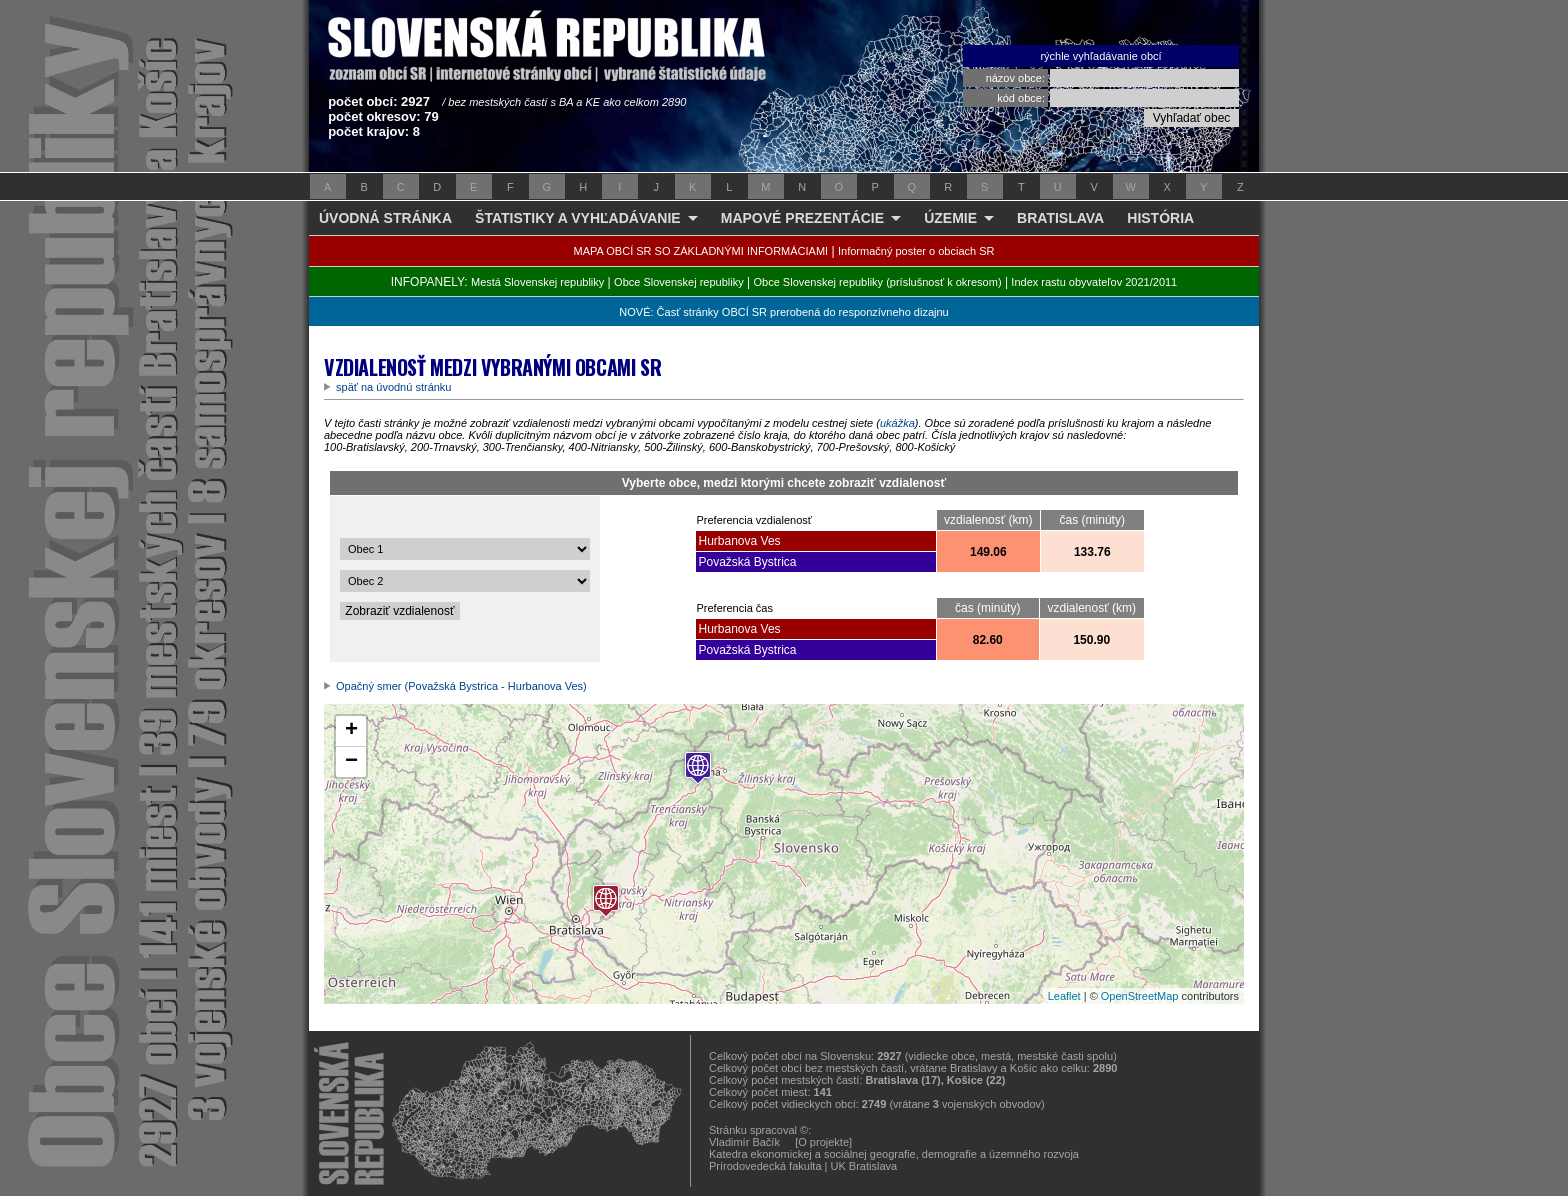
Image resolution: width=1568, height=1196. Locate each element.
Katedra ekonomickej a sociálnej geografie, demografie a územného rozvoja (894, 1154)
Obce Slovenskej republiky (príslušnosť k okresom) (878, 282)
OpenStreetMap (1140, 996)
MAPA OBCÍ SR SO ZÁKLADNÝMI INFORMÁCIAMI (701, 251)
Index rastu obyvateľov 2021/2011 (1094, 282)
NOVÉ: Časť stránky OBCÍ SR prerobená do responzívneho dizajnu (783, 312)
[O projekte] (823, 1142)
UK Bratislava (864, 1166)
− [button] (351, 762)
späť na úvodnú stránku (393, 387)
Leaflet (1064, 996)
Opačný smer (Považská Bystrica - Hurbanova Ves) (461, 686)
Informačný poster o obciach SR (916, 251)
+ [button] (351, 731)
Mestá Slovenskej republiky (537, 282)
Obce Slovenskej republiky (679, 282)
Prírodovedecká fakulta (765, 1166)
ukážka (897, 423)
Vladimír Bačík (744, 1142)
